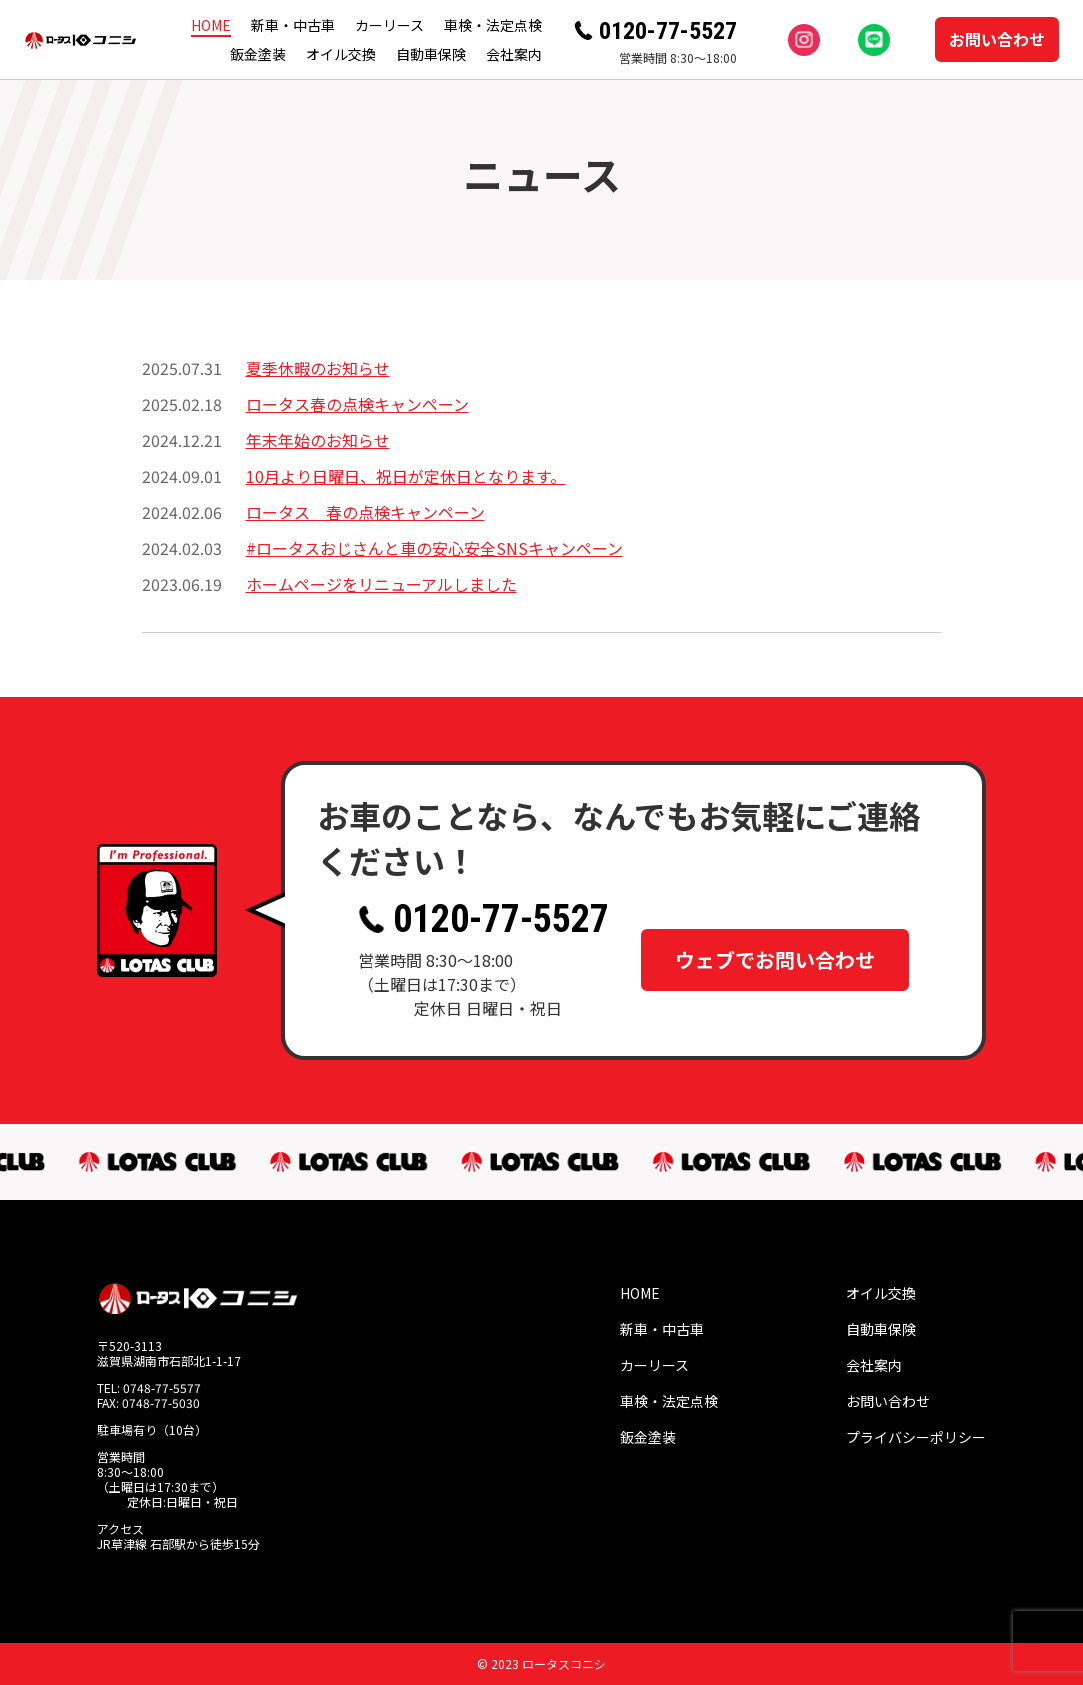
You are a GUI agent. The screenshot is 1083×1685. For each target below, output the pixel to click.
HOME (211, 25)
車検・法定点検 (493, 25)
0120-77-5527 (668, 31)
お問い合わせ (997, 39)
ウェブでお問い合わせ (775, 954)
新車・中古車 (293, 25)
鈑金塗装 (258, 54)
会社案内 (514, 54)
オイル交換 (341, 54)
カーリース (389, 25)
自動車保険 (431, 54)
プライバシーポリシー (916, 1437)
